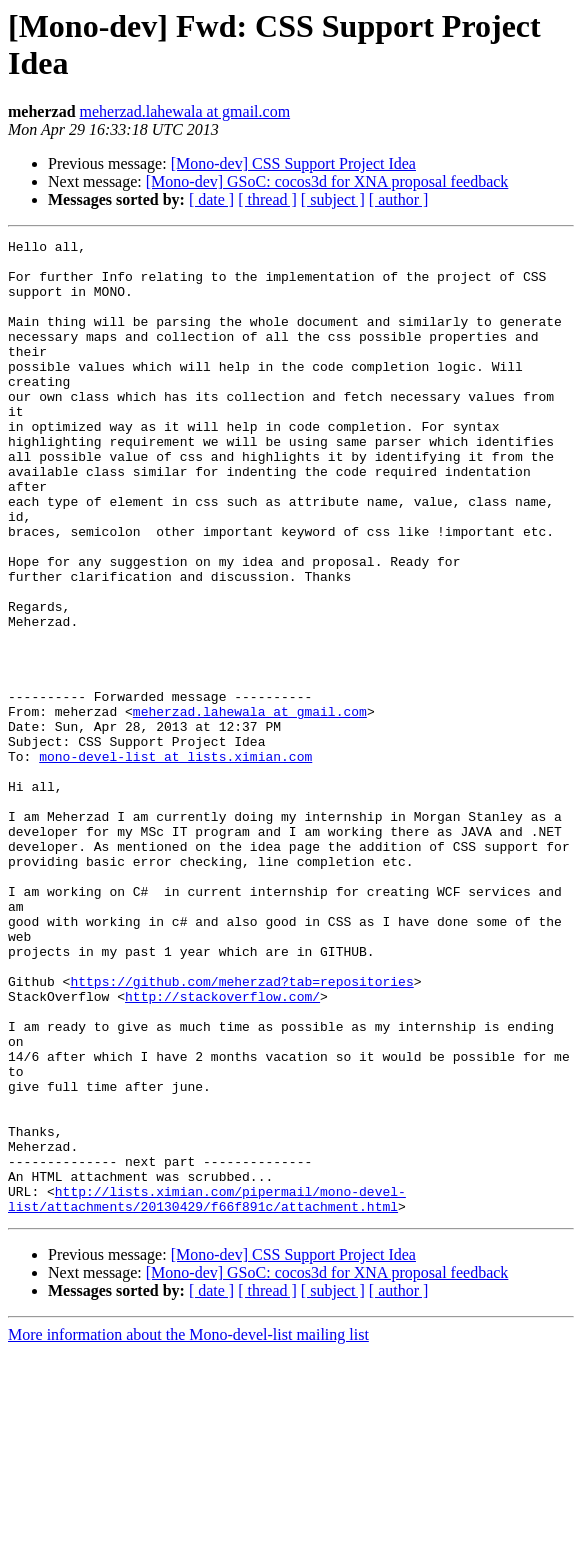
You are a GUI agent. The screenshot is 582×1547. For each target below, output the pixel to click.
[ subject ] (333, 199)
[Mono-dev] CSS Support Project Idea (293, 163)
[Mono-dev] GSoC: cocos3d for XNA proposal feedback (327, 181)
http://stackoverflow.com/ (222, 1149)
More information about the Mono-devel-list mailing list (188, 1529)
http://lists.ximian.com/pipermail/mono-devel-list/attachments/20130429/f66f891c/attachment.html (207, 1392)
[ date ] (211, 199)
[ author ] (399, 199)
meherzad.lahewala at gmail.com (185, 111)
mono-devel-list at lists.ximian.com (175, 861)
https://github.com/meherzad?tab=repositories (241, 1131)
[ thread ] (267, 199)
